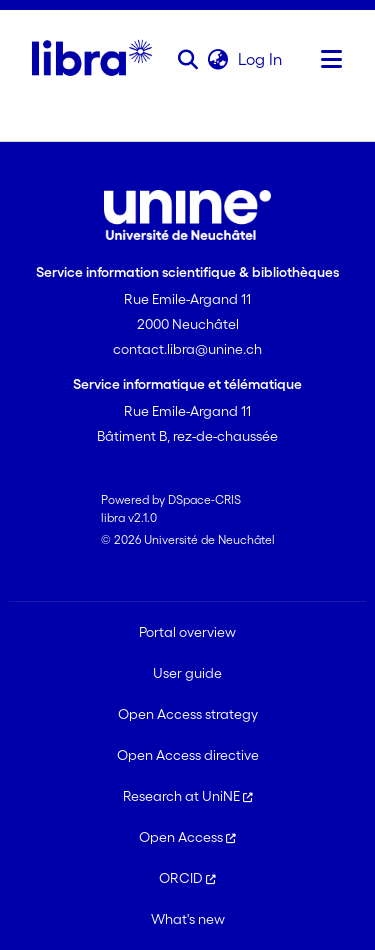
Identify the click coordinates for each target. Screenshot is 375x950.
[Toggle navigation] (332, 59)
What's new (188, 919)
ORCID (187, 878)
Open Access (187, 837)
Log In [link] (261, 59)
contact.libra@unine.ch (187, 349)
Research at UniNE (188, 796)
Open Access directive (188, 755)
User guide (187, 673)
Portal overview (187, 632)
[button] (188, 59)
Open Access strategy (188, 714)
